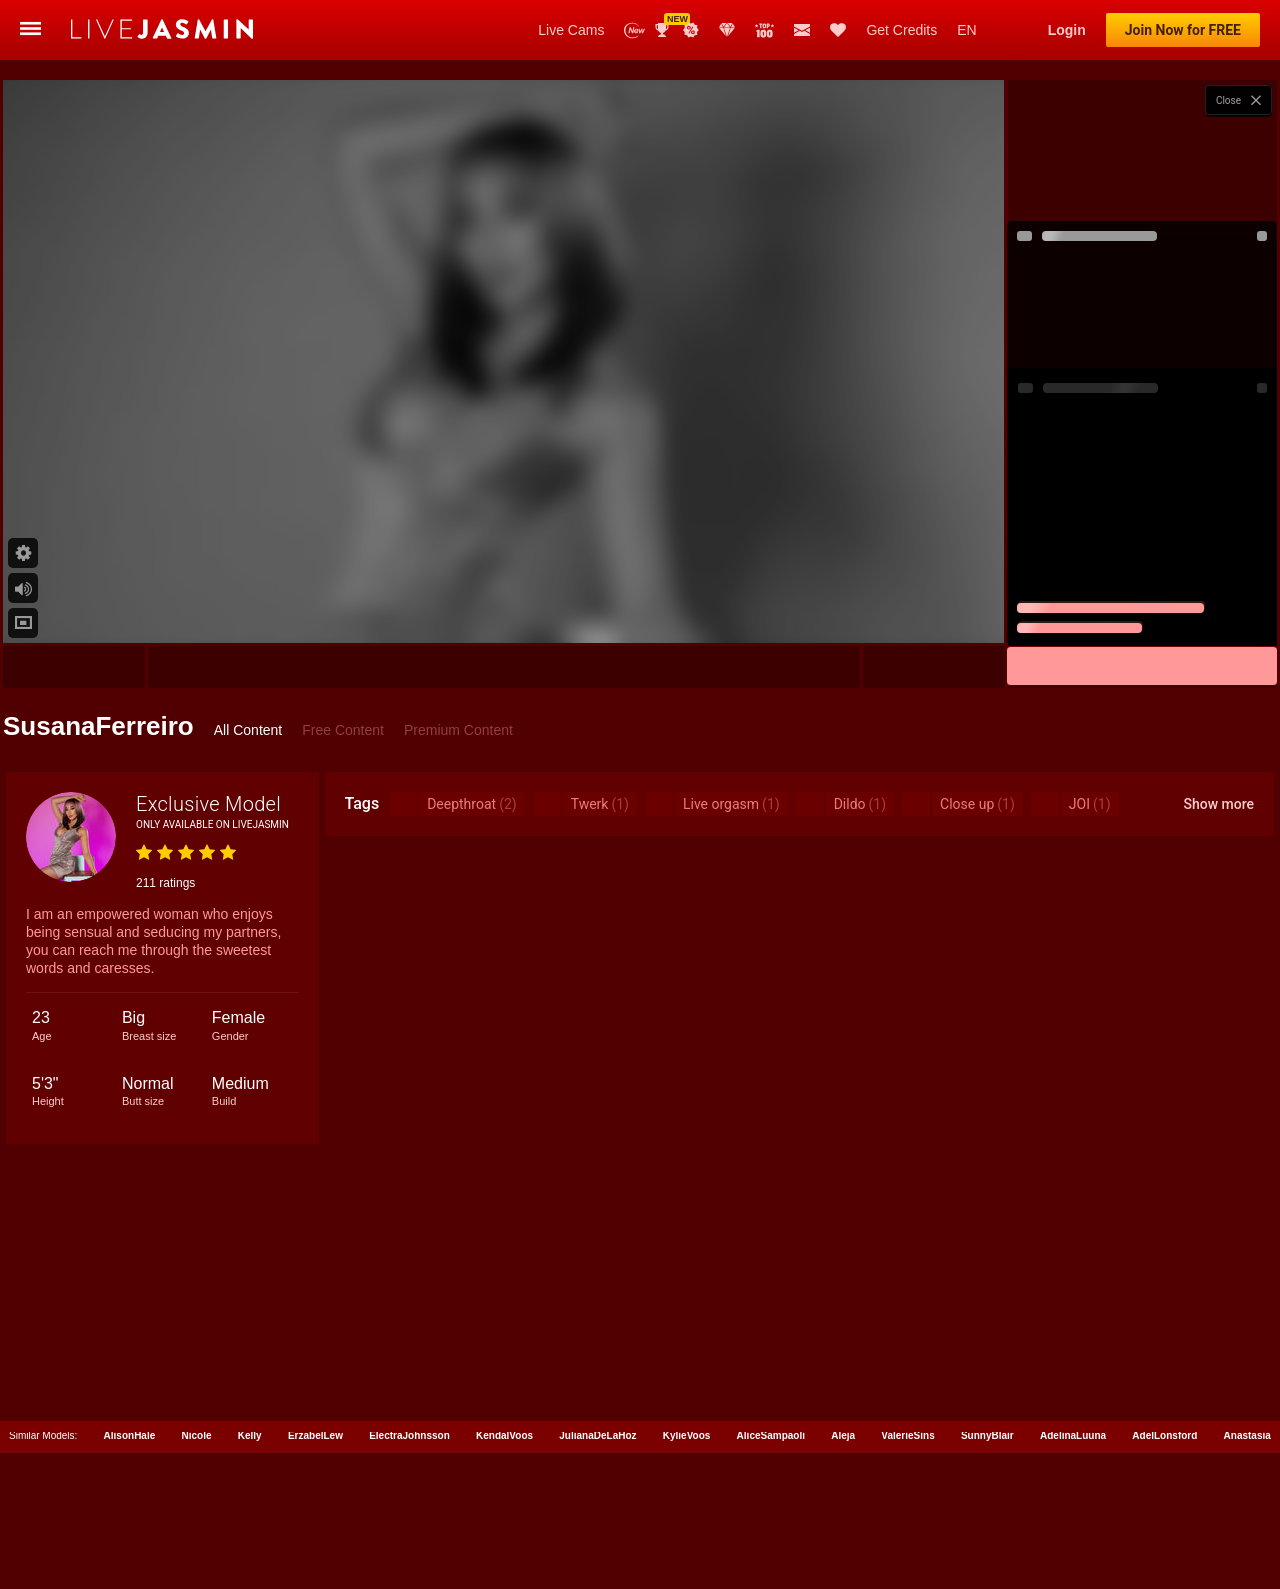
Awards (664, 30)
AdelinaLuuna (1073, 1435)
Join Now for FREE (1183, 30)
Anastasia (1247, 1435)
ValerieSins (907, 1435)
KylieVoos (687, 1435)
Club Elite (727, 30)
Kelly (250, 1435)
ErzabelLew (315, 1435)
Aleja (843, 1435)
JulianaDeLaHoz (597, 1435)
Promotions (691, 30)
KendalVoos (504, 1435)
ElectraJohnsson (409, 1435)
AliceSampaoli (771, 1435)
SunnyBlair (987, 1435)
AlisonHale (130, 1435)
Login (1067, 30)
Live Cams (571, 30)
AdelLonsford (1164, 1435)
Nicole (197, 1435)
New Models (634, 30)
